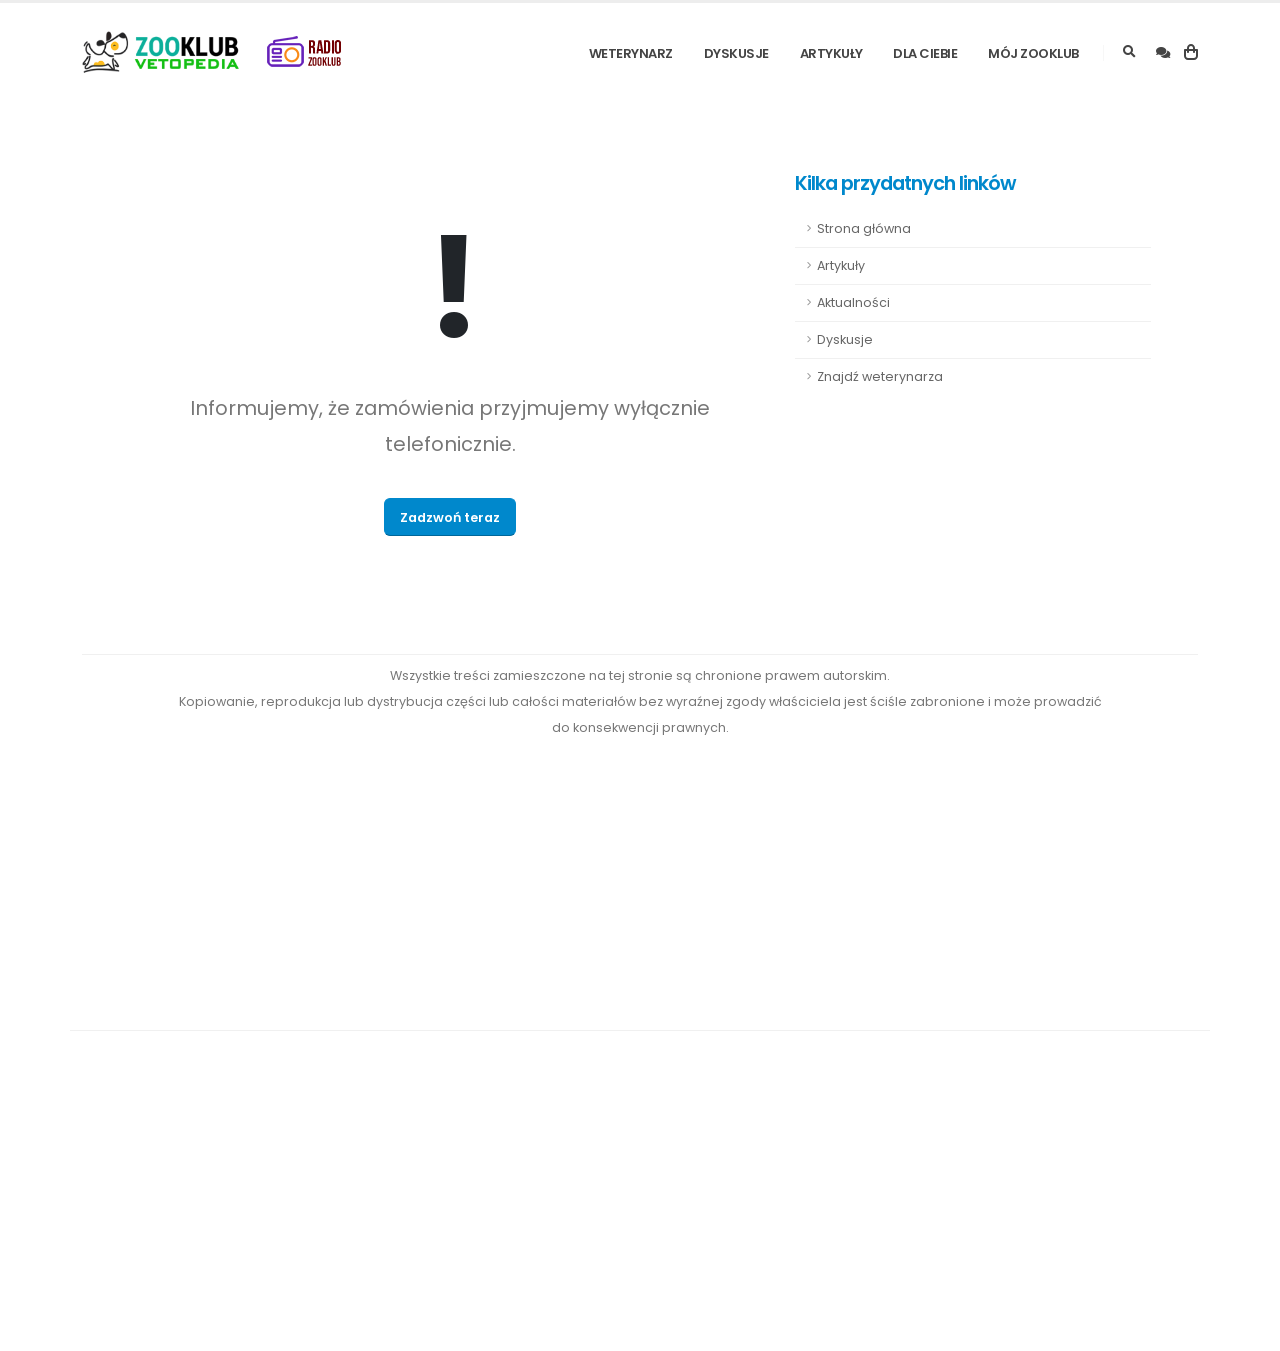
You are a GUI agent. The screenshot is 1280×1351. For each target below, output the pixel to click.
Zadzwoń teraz (450, 517)
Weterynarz (631, 53)
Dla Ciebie (925, 53)
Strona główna (864, 228)
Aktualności (853, 302)
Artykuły (831, 53)
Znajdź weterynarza (880, 376)
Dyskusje (736, 53)
